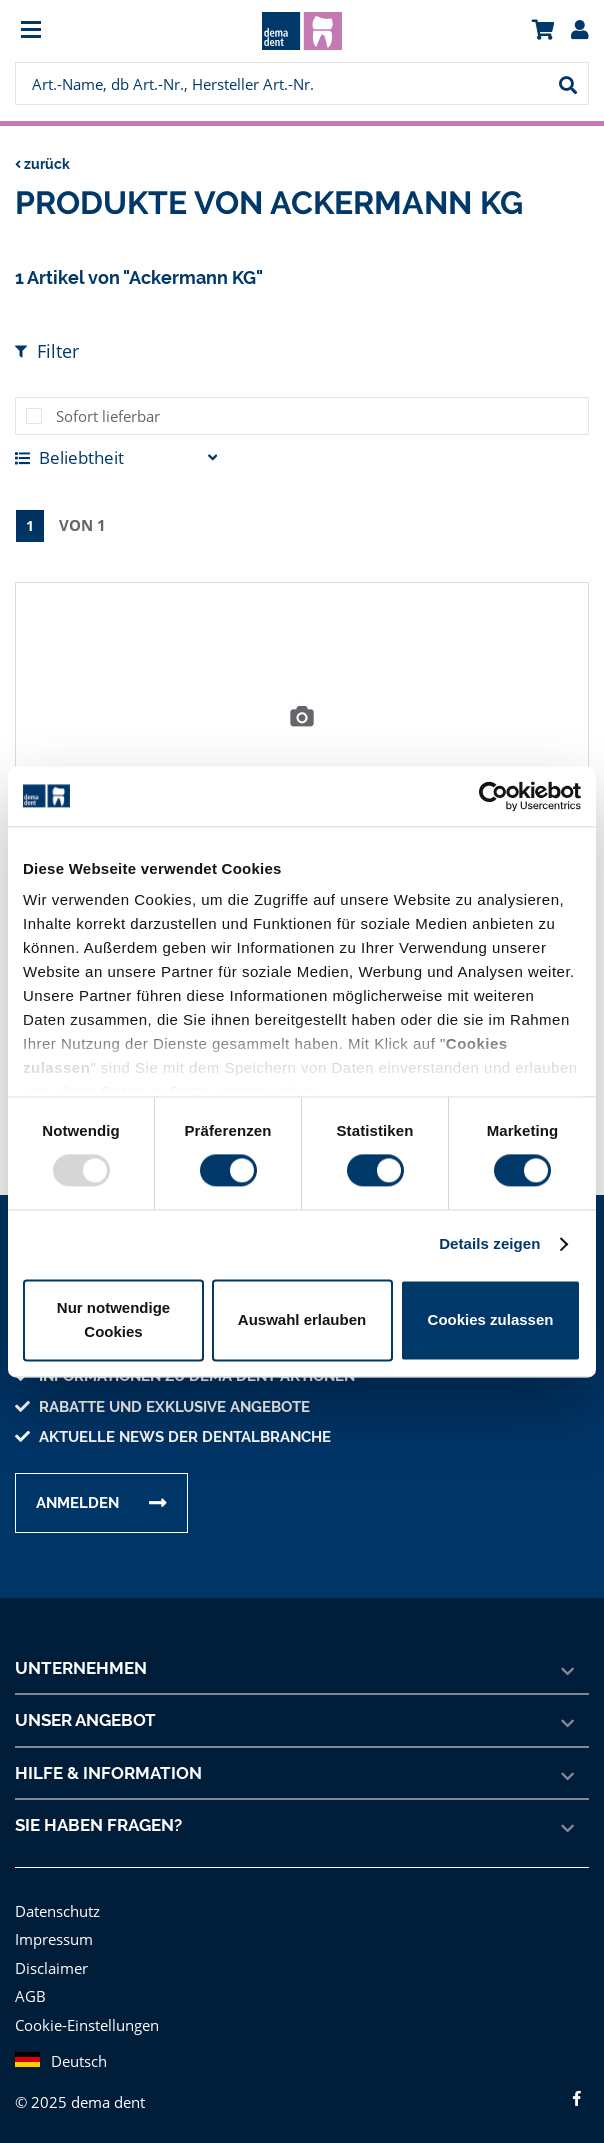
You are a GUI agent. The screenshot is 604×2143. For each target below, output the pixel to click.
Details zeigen (489, 1244)
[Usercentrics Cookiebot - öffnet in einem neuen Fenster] (493, 796)
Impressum (52, 1937)
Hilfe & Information (107, 1772)
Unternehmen (81, 1667)
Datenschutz (56, 1909)
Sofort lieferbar (105, 415)
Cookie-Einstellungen (86, 2023)
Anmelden (77, 1502)
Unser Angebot (86, 1719)
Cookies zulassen (491, 1319)
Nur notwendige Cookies (113, 1319)
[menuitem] (87, 31)
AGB (31, 1994)
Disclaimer (50, 1966)
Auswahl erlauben (302, 1319)
